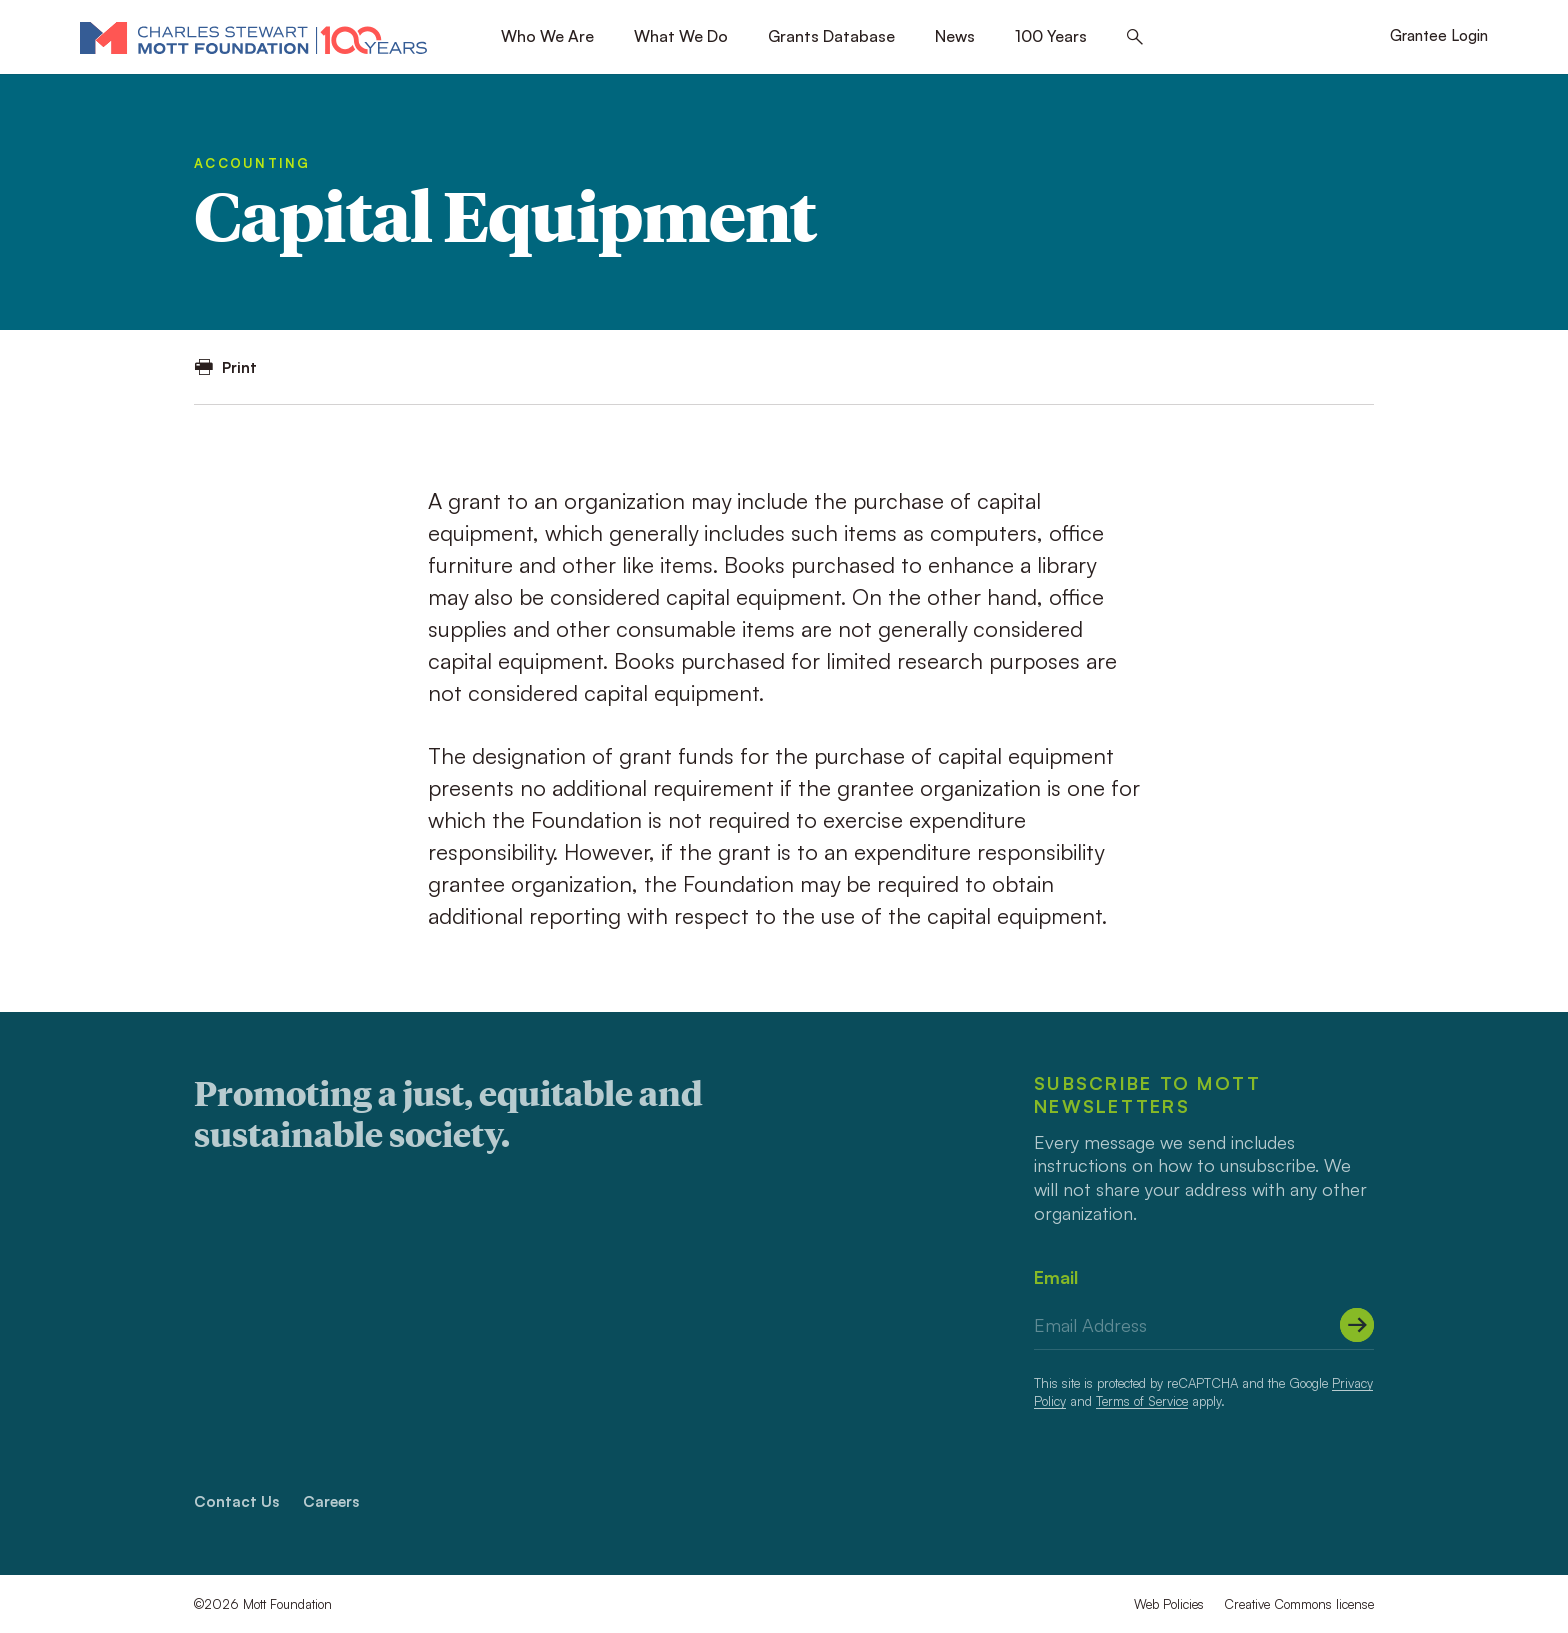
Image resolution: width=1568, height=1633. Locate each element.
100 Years (1051, 36)
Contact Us (236, 1501)
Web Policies (1169, 1604)
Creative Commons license (1299, 1604)
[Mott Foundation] (253, 37)
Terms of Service (1142, 1401)
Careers (331, 1501)
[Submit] (1357, 1325)
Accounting (252, 163)
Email (1056, 1277)
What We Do (681, 36)
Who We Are (547, 36)
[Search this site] (1135, 37)
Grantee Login (1439, 35)
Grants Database (831, 36)
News (955, 36)
